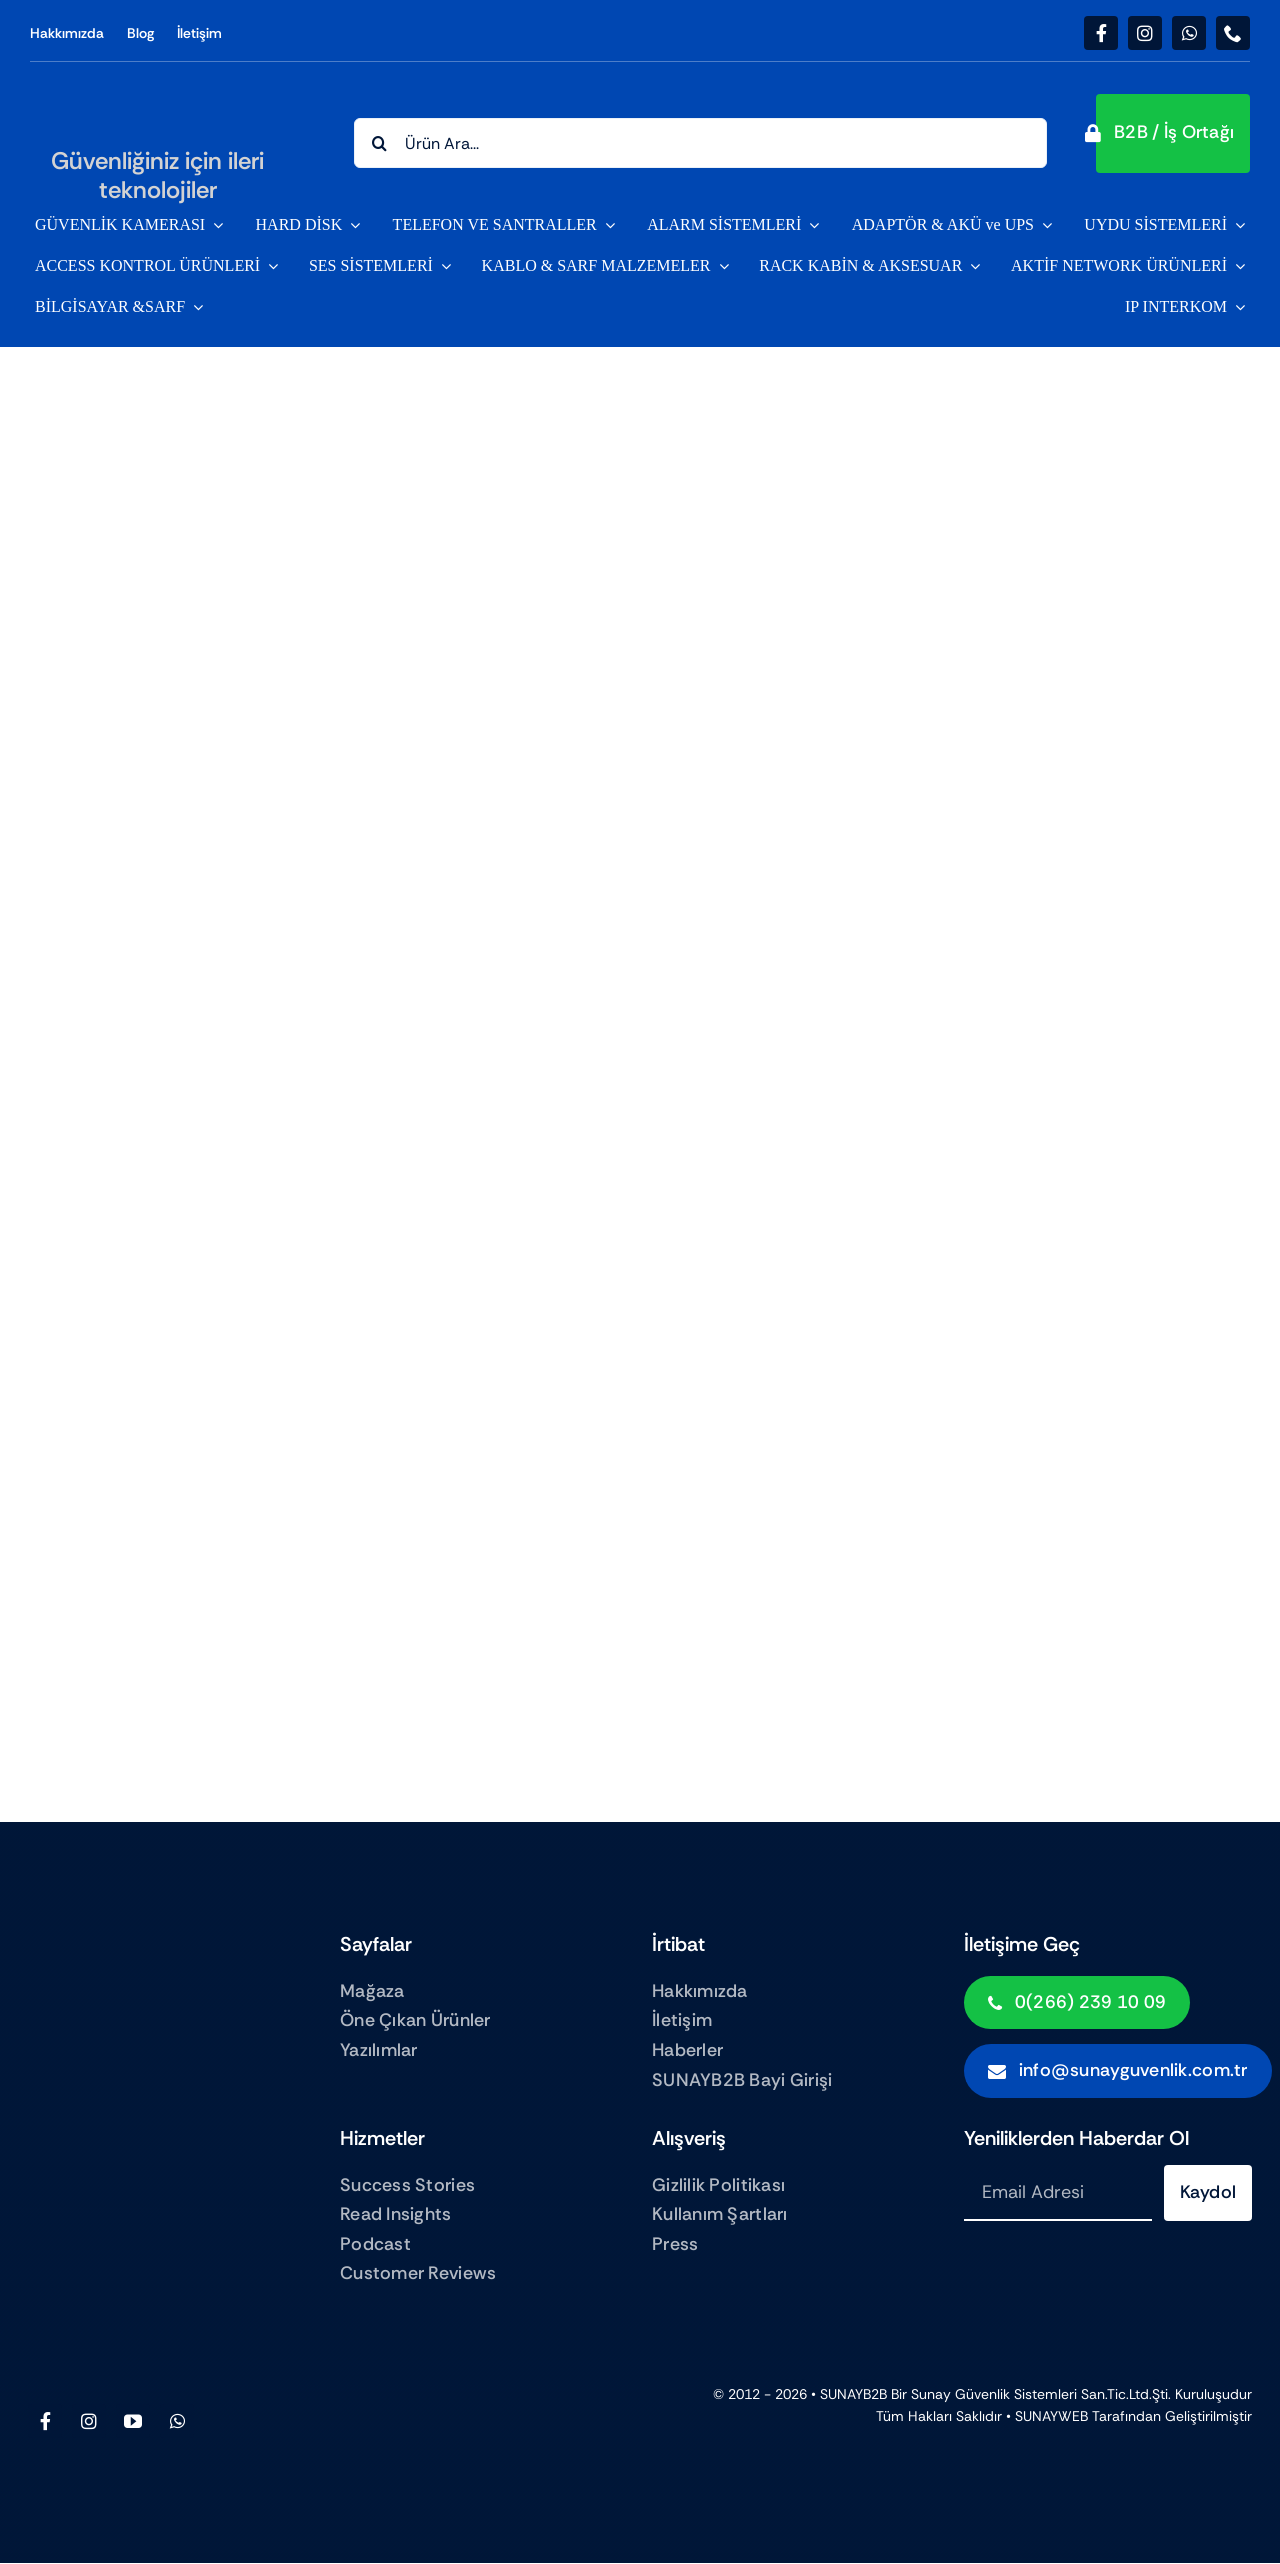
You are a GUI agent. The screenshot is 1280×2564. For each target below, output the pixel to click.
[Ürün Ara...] (700, 143)
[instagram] (1145, 33)
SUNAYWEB (1051, 2416)
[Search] (379, 143)
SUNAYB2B (853, 2394)
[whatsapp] (1189, 33)
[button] (1173, 133)
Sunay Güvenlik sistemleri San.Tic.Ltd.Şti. (1041, 2394)
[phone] (1233, 33)
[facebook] (1101, 33)
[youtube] (133, 2421)
